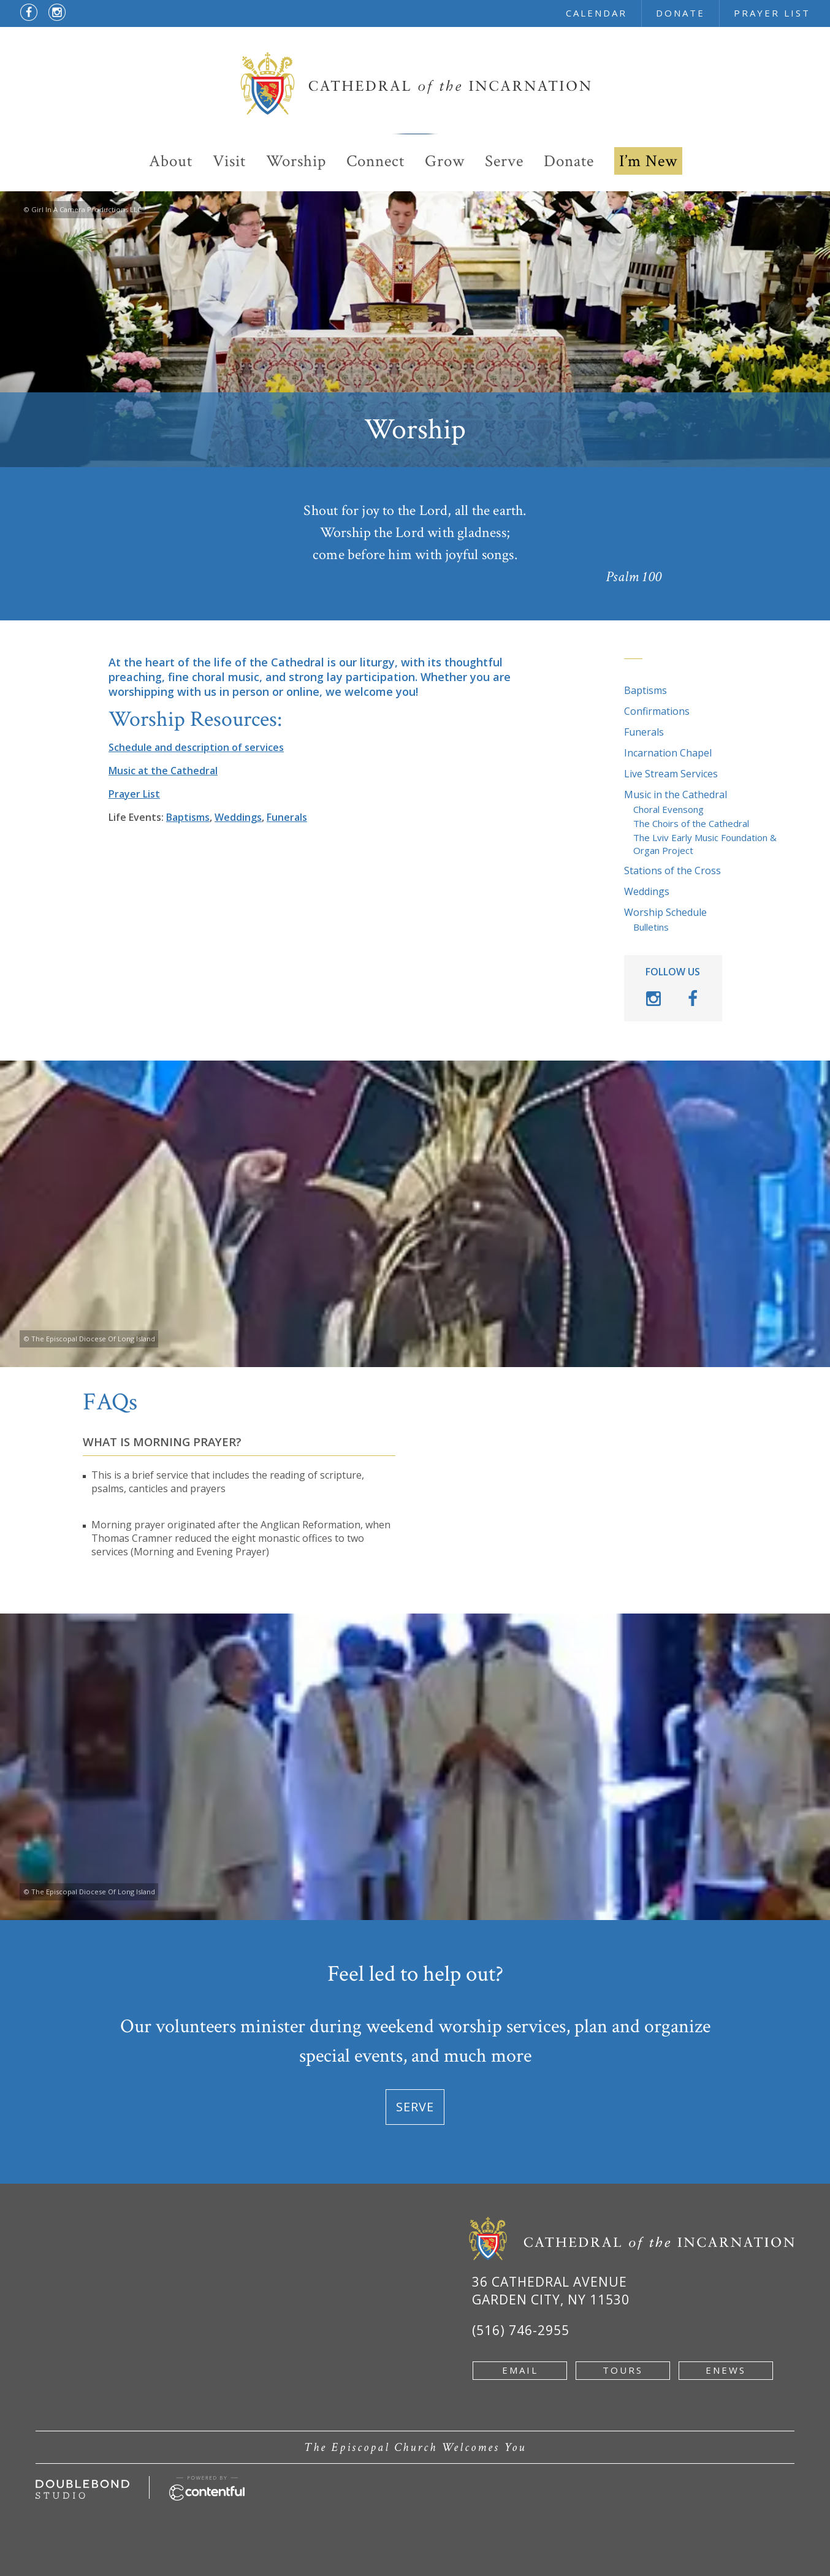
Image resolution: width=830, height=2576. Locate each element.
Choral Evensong (668, 809)
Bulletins (651, 927)
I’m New (648, 161)
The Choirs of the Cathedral (691, 823)
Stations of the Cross (672, 870)
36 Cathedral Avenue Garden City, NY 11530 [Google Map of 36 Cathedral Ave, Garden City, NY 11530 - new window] (551, 2290)
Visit (229, 161)
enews (726, 2370)
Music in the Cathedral (675, 794)
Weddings (646, 891)
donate (680, 13)
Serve (504, 161)
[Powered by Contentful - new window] (207, 2483)
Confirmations (657, 711)
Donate (569, 161)
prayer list (772, 13)
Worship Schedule (665, 912)
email (520, 2370)
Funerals (644, 732)
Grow (445, 161)
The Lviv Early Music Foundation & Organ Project (705, 843)
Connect (375, 161)
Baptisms (645, 690)
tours (623, 2370)
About (170, 161)
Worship (296, 161)
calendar (596, 13)
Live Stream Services (671, 773)
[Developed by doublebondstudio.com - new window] (82, 2486)
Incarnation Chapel (668, 753)
